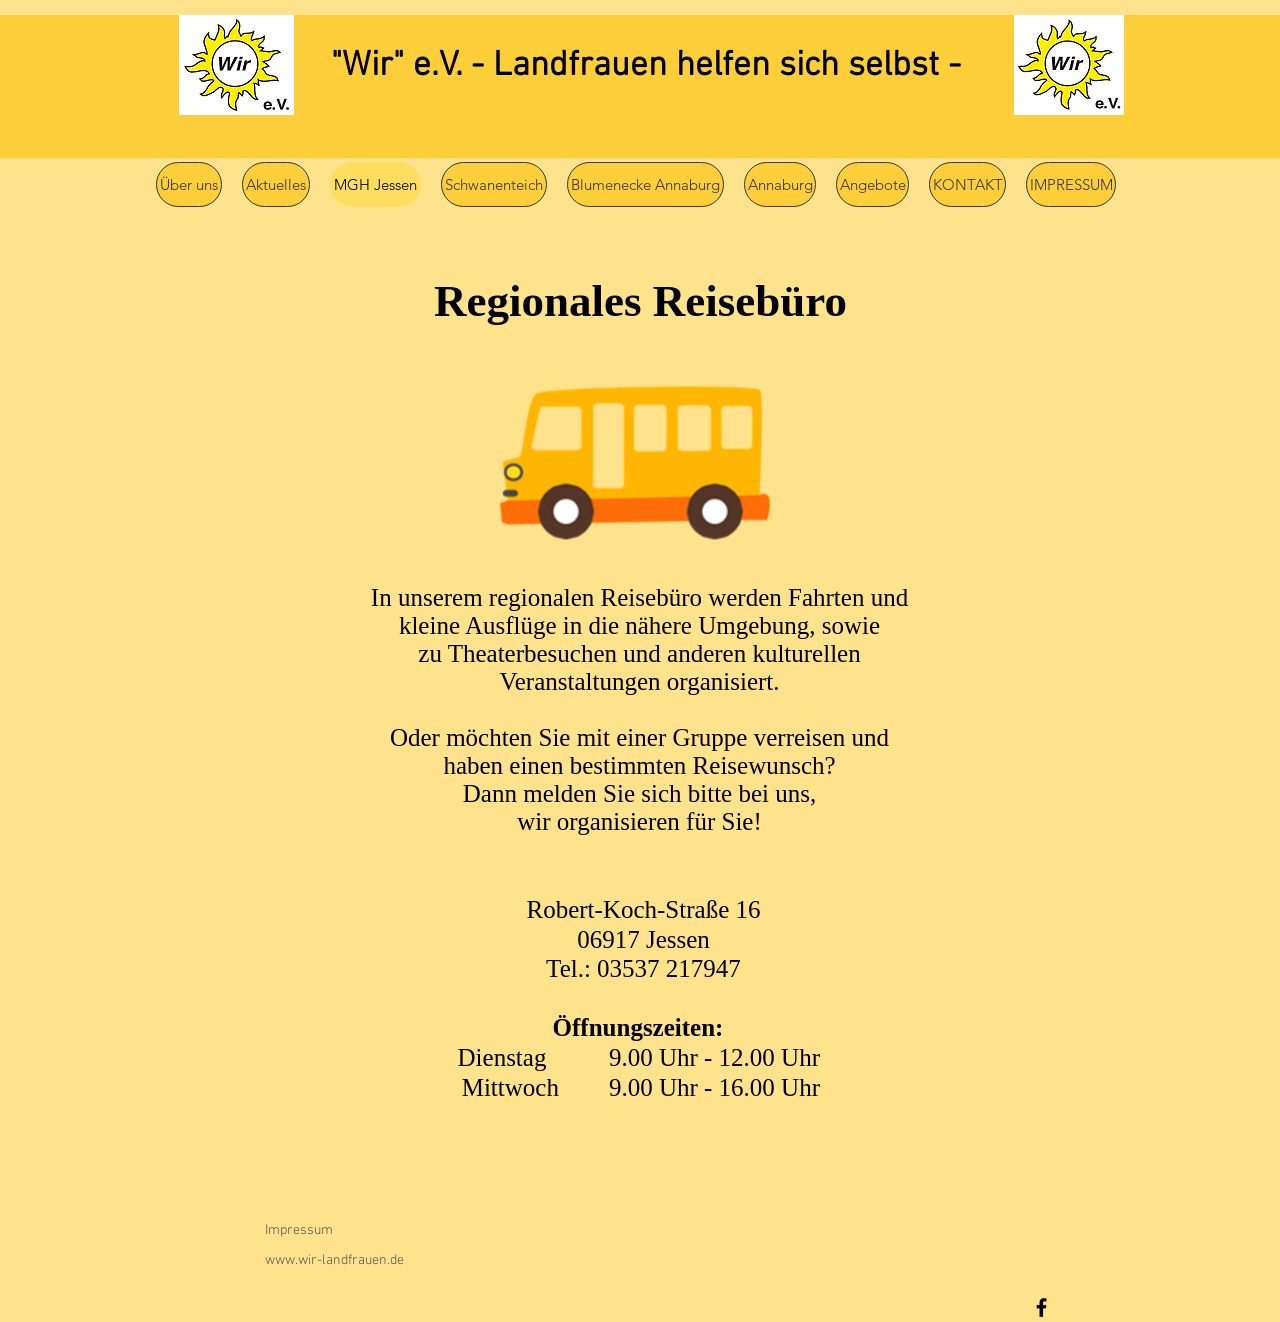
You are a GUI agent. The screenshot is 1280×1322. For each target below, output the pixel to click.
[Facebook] (1041, 1307)
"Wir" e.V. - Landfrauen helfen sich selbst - (646, 66)
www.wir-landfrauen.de (334, 1260)
